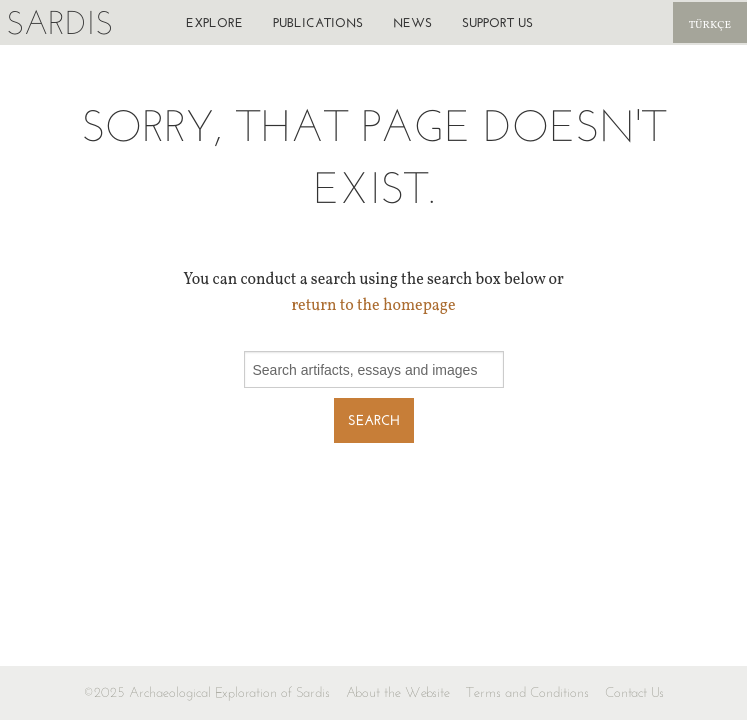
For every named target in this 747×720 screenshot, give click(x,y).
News (412, 22)
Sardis (59, 22)
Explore (214, 22)
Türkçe (710, 25)
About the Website (398, 692)
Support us (497, 22)
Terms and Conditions (527, 692)
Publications (318, 22)
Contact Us (634, 692)
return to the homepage (373, 306)
